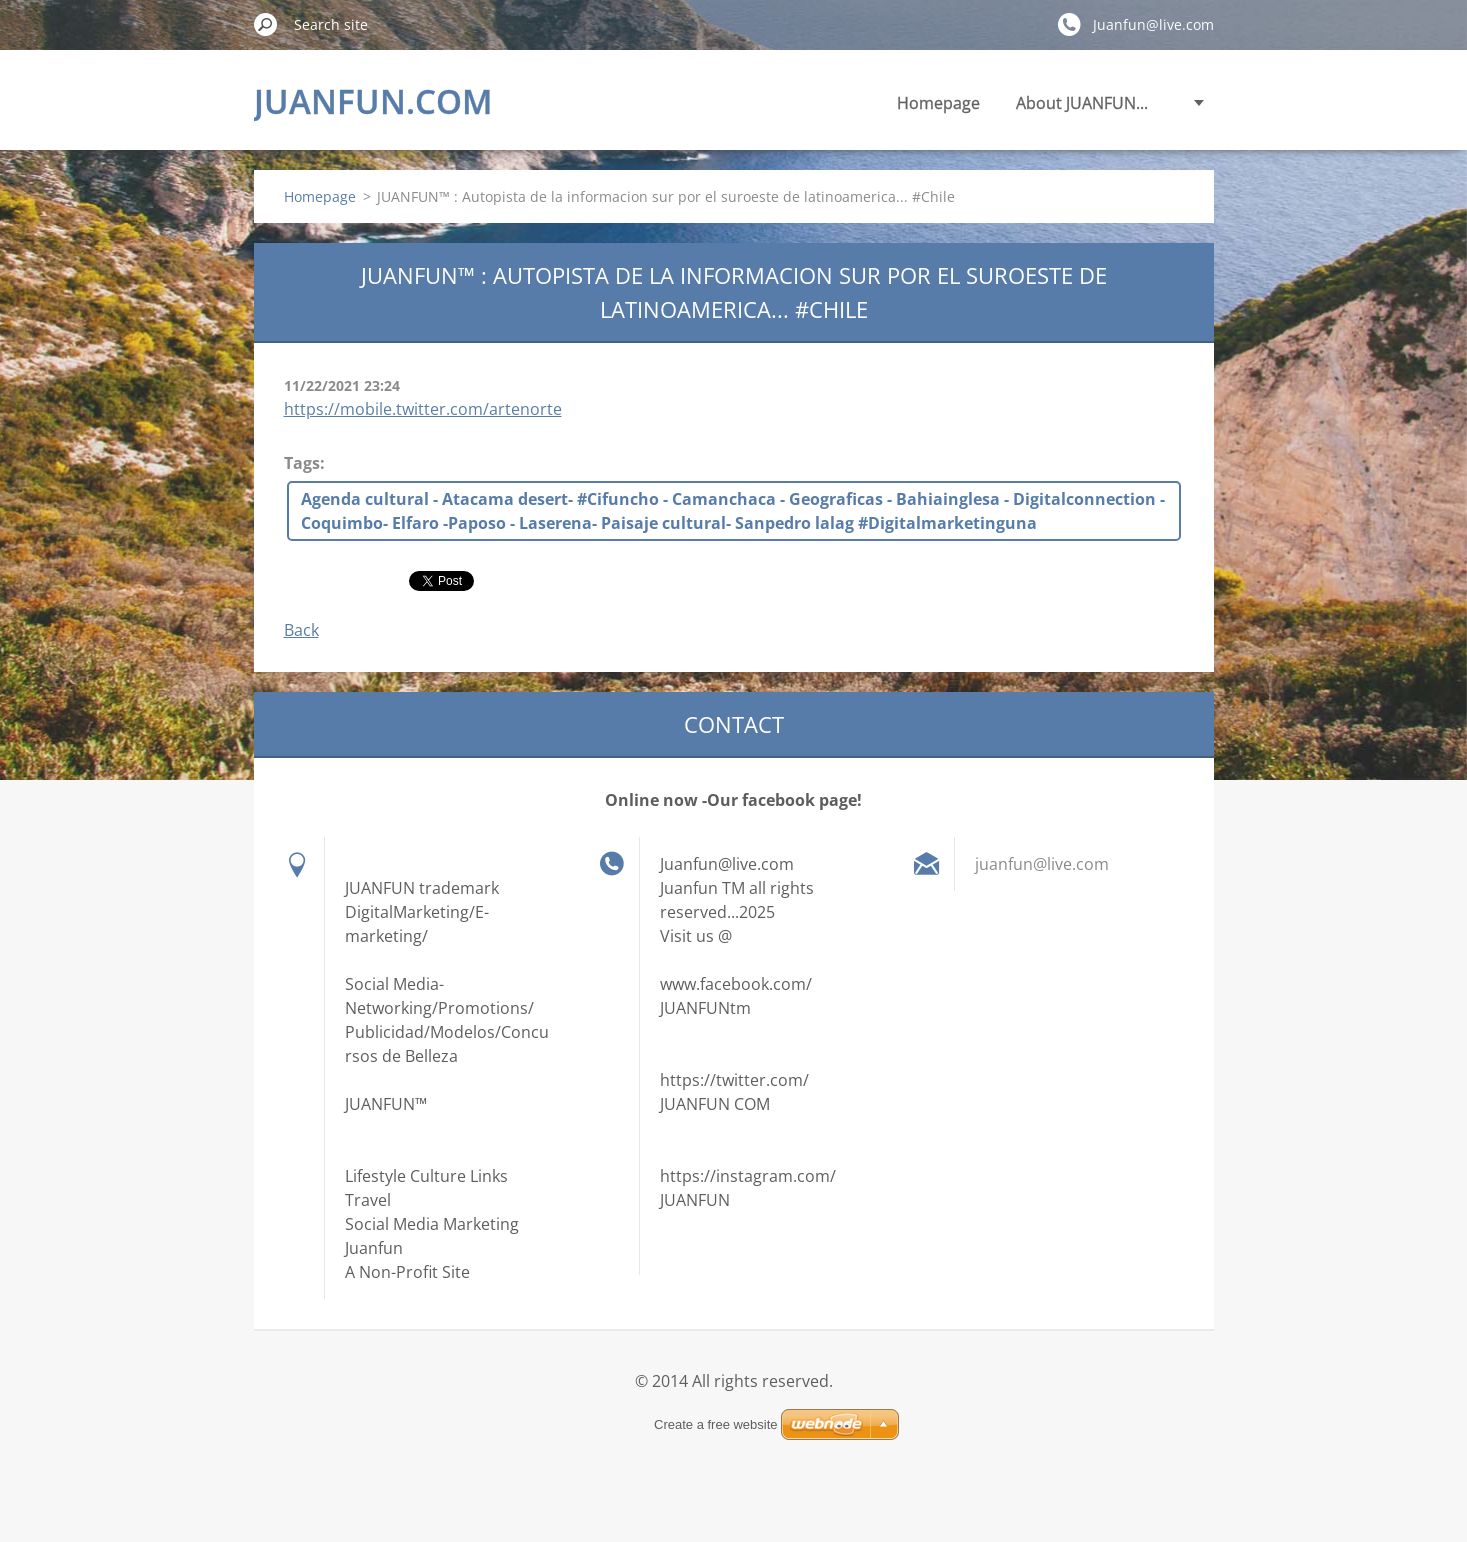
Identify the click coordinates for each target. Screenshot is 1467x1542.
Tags (302, 463)
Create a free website (716, 1424)
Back (301, 630)
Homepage (938, 103)
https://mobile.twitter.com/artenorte (423, 409)
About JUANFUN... (1082, 103)
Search (266, 24)
